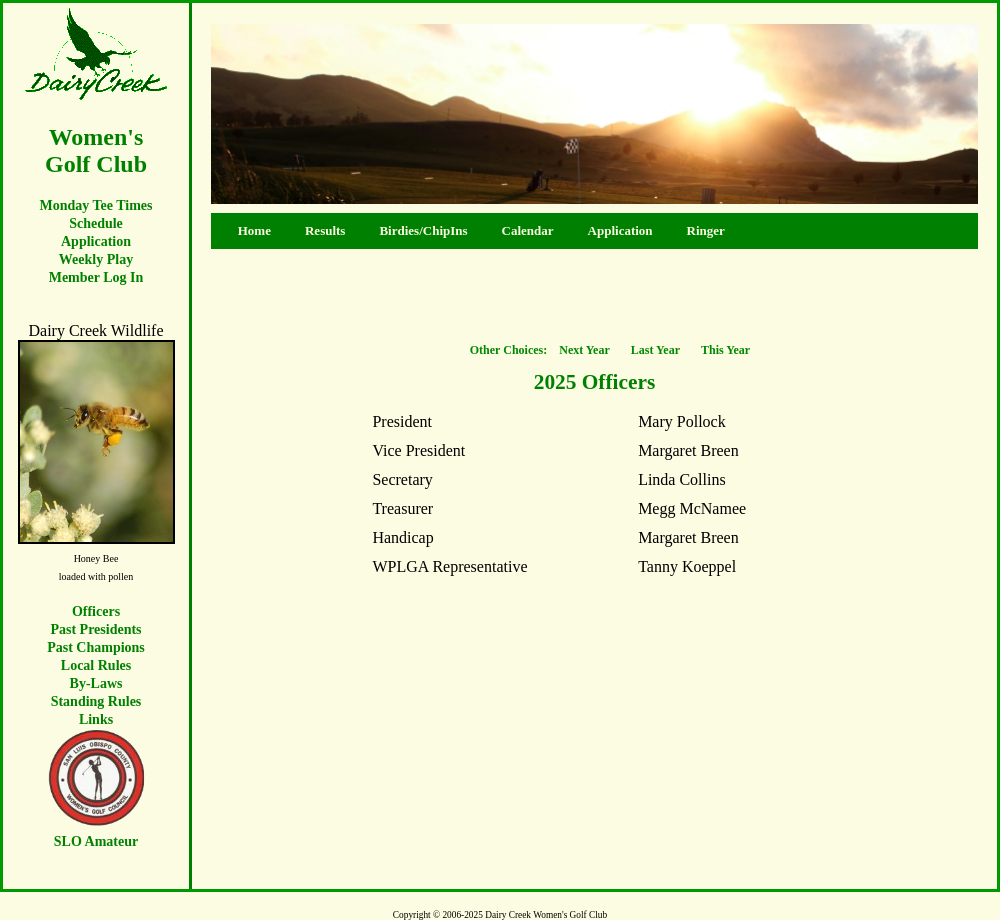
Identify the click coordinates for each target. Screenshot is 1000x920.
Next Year (584, 350)
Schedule (96, 223)
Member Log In (96, 277)
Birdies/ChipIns (423, 230)
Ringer (706, 230)
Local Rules (96, 665)
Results (325, 230)
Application (96, 241)
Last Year (655, 350)
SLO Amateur (96, 841)
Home (249, 230)
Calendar (528, 230)
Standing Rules (96, 701)
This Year (725, 350)
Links (96, 719)
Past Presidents (95, 629)
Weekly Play (96, 259)
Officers (96, 611)
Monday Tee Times (95, 205)
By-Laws (96, 683)
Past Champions (96, 647)
